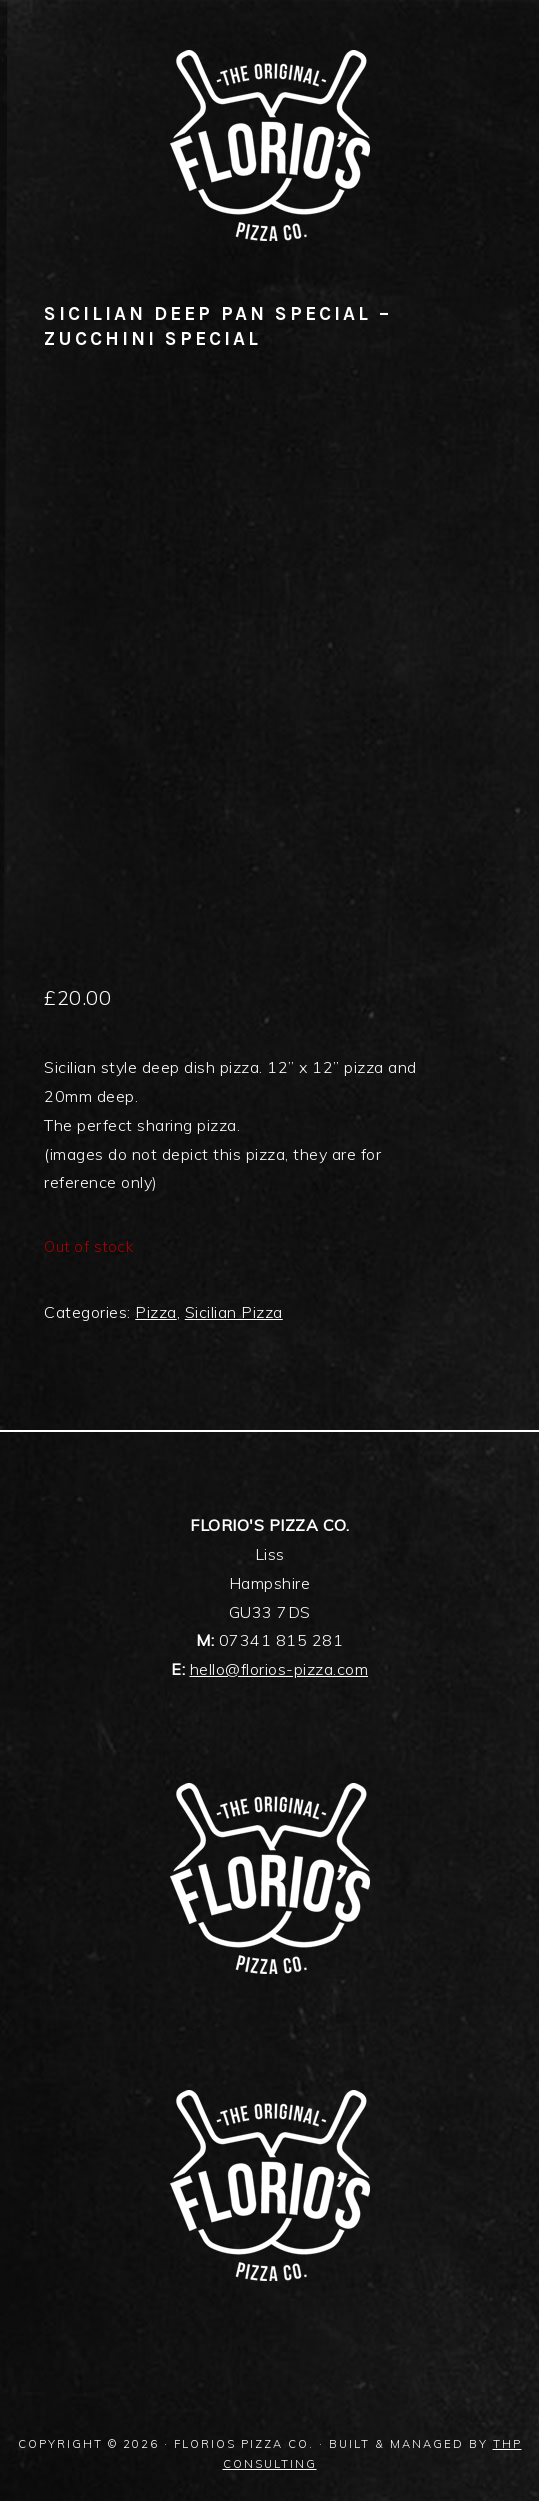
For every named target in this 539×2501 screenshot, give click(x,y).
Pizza (156, 1312)
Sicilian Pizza (234, 1312)
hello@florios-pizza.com (279, 1669)
